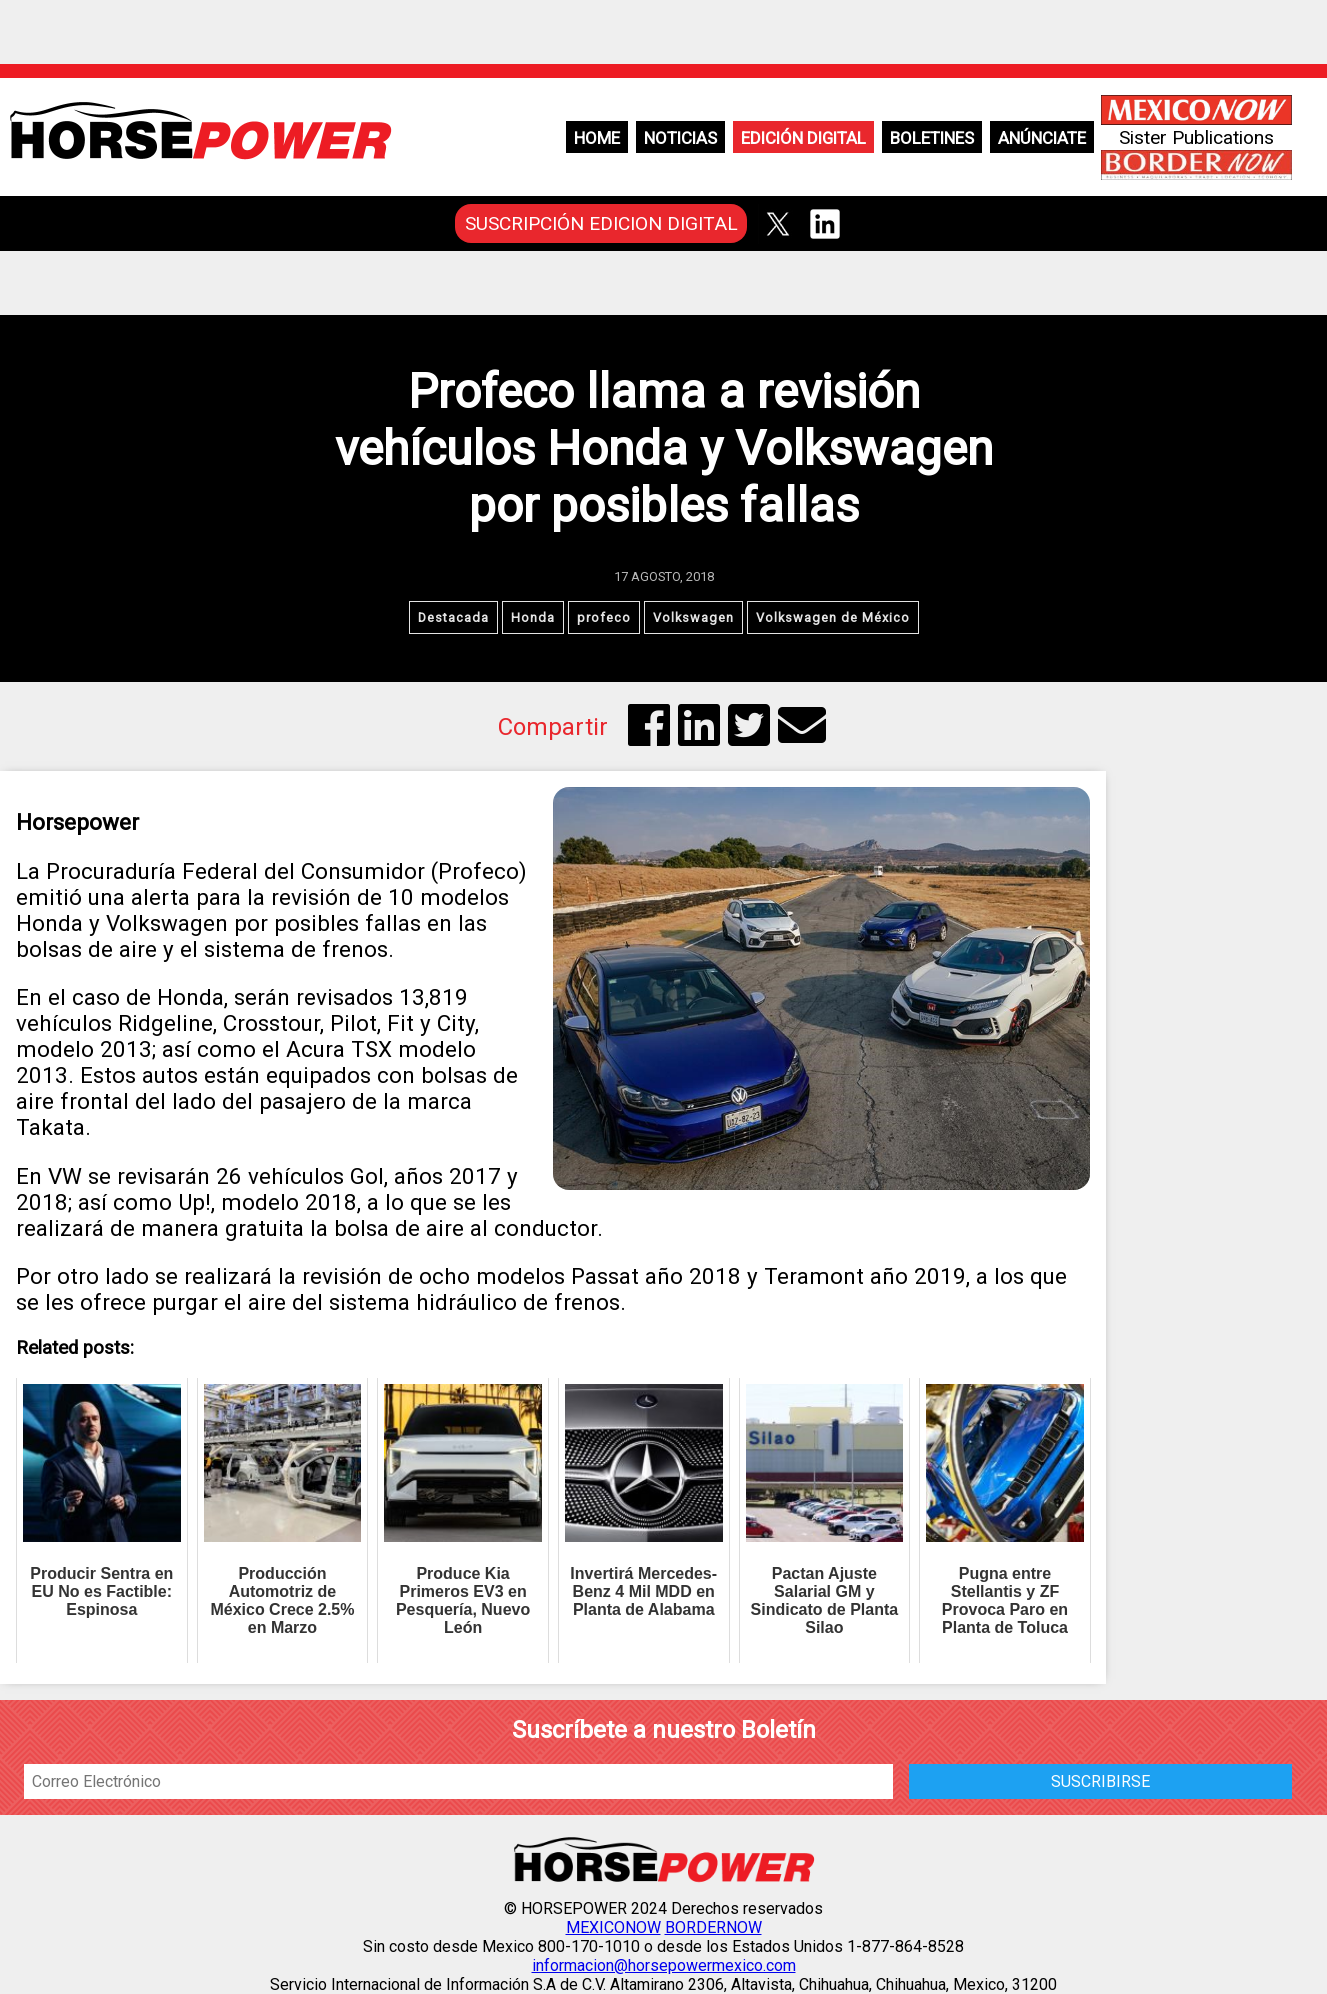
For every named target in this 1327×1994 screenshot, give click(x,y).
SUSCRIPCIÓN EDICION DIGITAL (601, 223)
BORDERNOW (713, 1927)
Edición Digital (803, 138)
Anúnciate (1042, 138)
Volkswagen (693, 617)
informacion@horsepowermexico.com (664, 1965)
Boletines (932, 138)
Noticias (680, 138)
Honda (533, 617)
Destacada (453, 617)
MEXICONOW (613, 1927)
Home (597, 138)
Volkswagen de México (833, 617)
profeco (604, 617)
